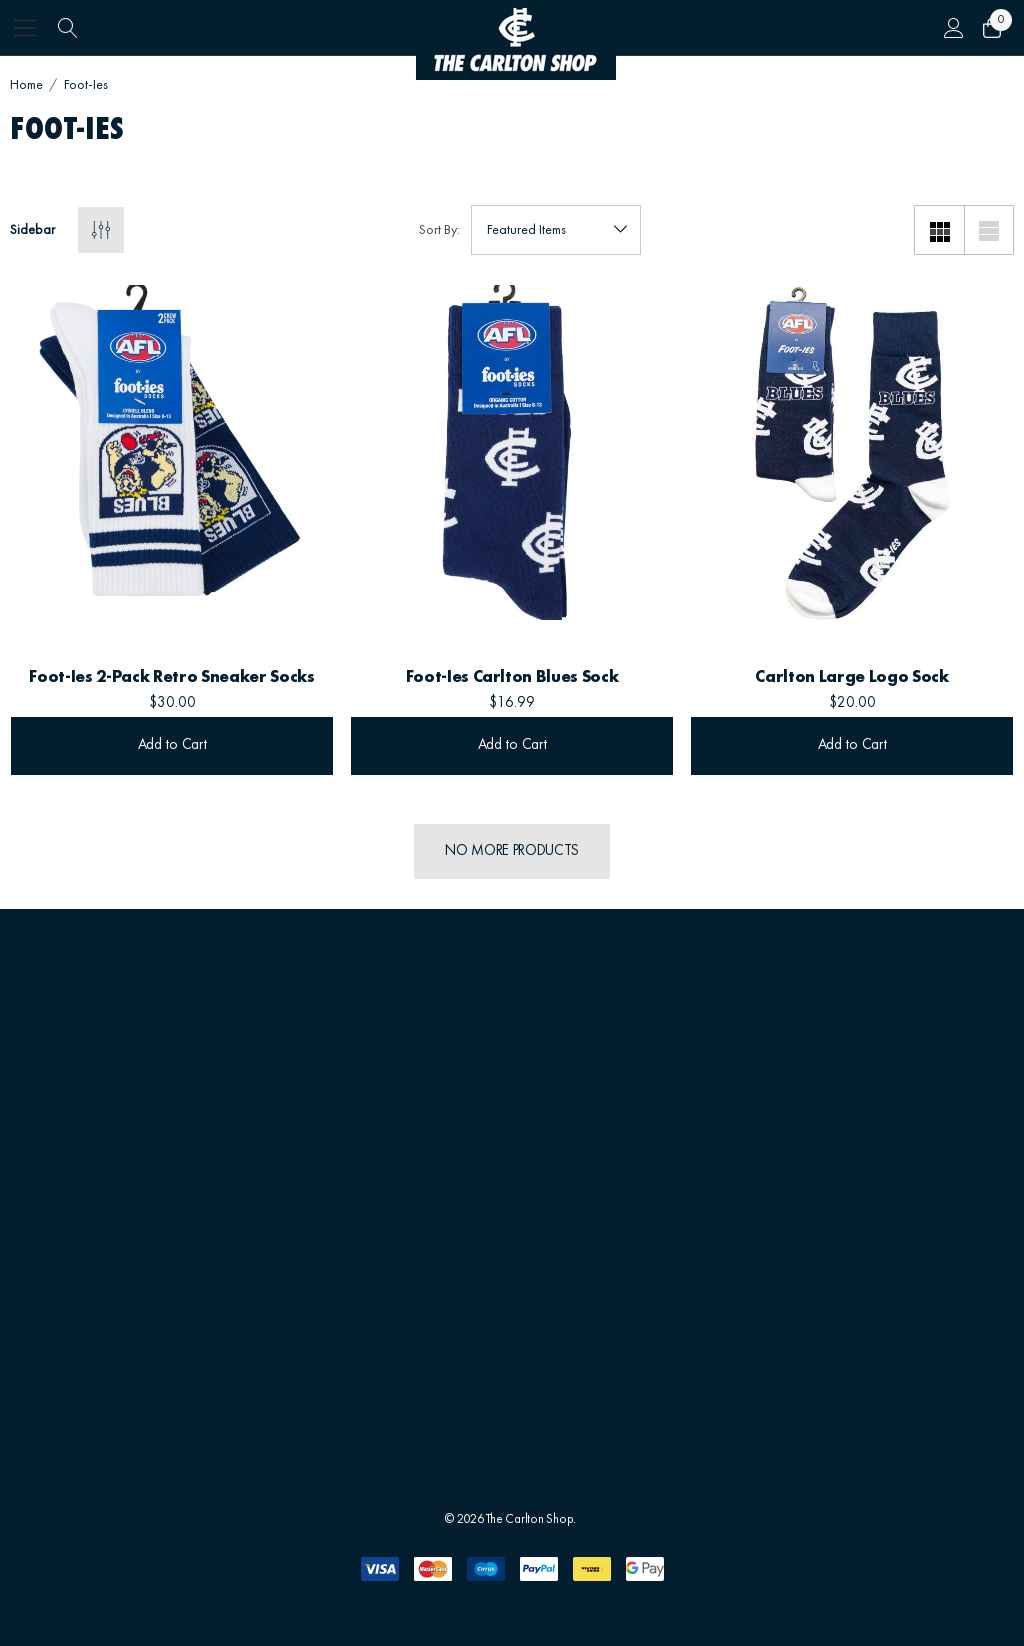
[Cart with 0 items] (990, 28)
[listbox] (556, 230)
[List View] (989, 230)
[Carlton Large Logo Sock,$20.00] (852, 452)
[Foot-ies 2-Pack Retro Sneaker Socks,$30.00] (172, 452)
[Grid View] (939, 230)
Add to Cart (172, 745)
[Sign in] (952, 28)
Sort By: (439, 230)
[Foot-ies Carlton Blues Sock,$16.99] (512, 452)
